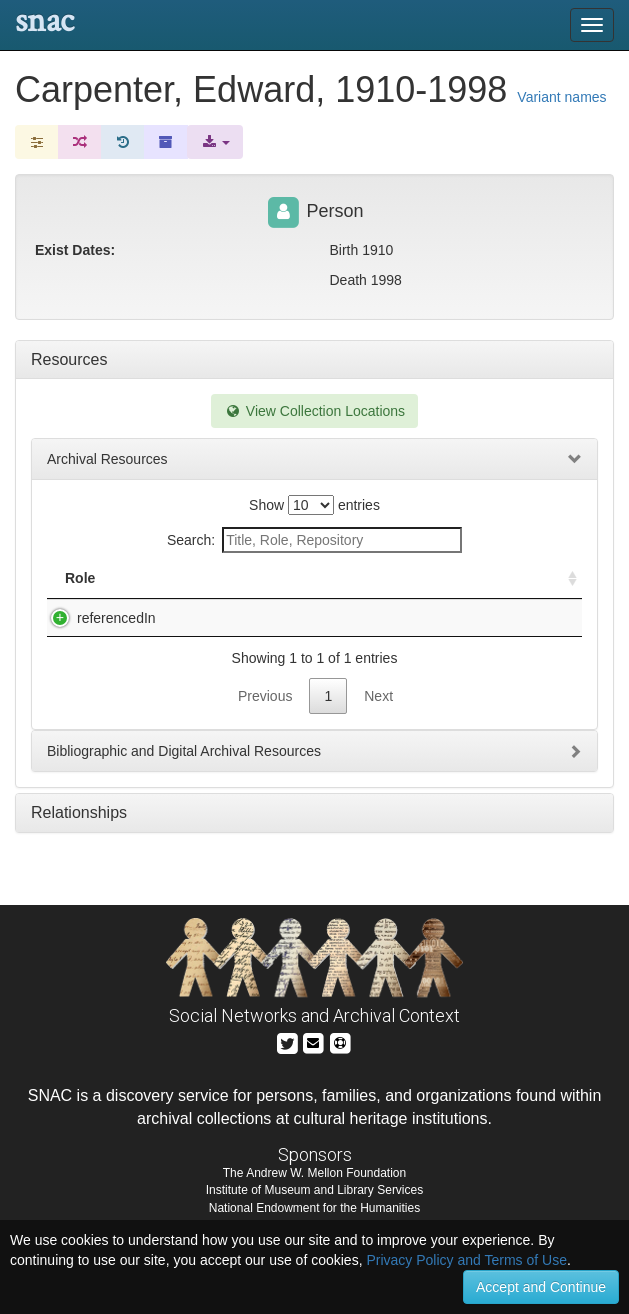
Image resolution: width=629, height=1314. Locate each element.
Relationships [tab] (79, 872)
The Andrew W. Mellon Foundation (314, 1201)
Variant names (561, 97)
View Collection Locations (314, 411)
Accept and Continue (541, 1287)
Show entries (314, 505)
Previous (265, 756)
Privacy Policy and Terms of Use (466, 1260)
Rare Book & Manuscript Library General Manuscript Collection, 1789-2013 (255, 658)
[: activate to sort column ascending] (564, 588)
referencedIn (96, 638)
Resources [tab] (69, 359)
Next (378, 756)
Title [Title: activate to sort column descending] (178, 598)
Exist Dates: (75, 250)
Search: (314, 540)
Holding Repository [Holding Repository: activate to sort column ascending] (440, 588)
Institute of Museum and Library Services (314, 1218)
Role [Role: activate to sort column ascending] (80, 598)
